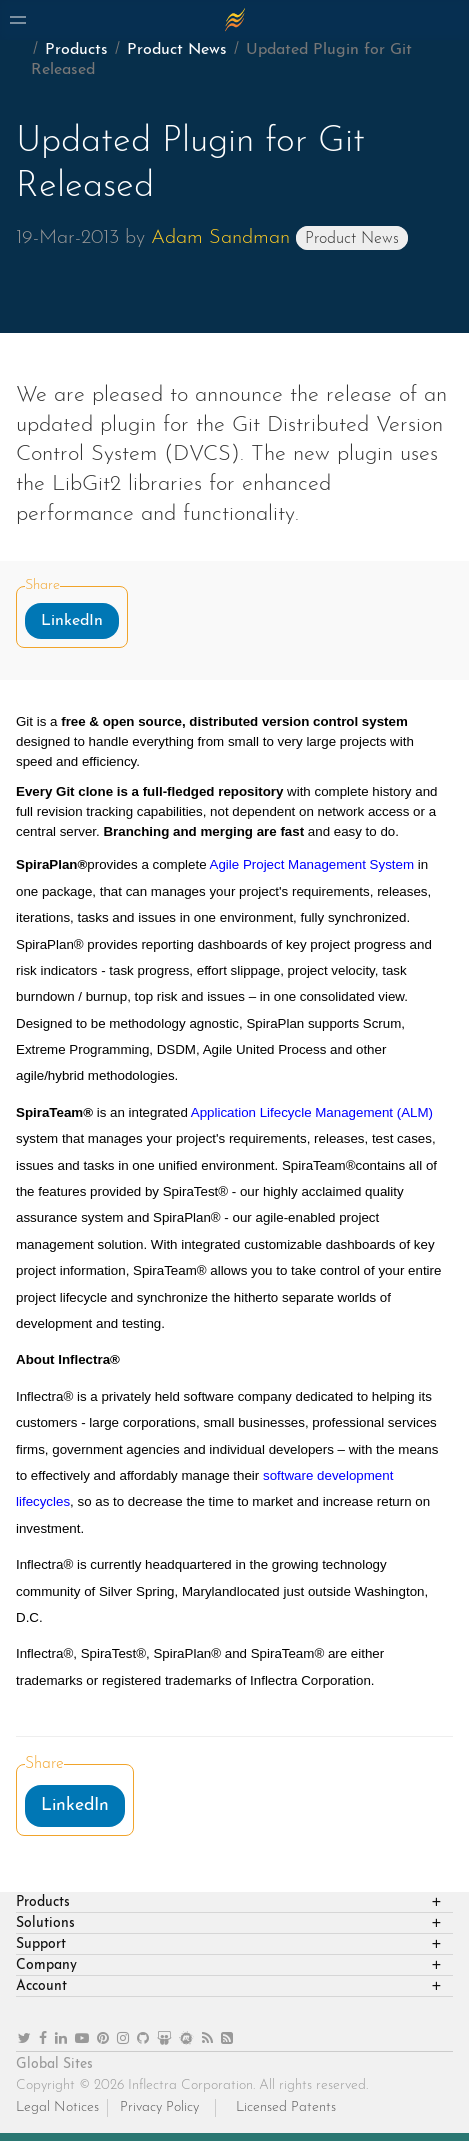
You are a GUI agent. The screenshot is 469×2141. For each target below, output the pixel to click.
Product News (177, 50)
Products (76, 50)
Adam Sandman (220, 238)
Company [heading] (46, 1965)
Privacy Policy (159, 2107)
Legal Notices (57, 2107)
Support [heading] (41, 1944)
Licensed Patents (286, 2107)
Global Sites (54, 2064)
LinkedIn (72, 621)
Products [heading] (43, 1902)
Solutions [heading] (45, 1923)
